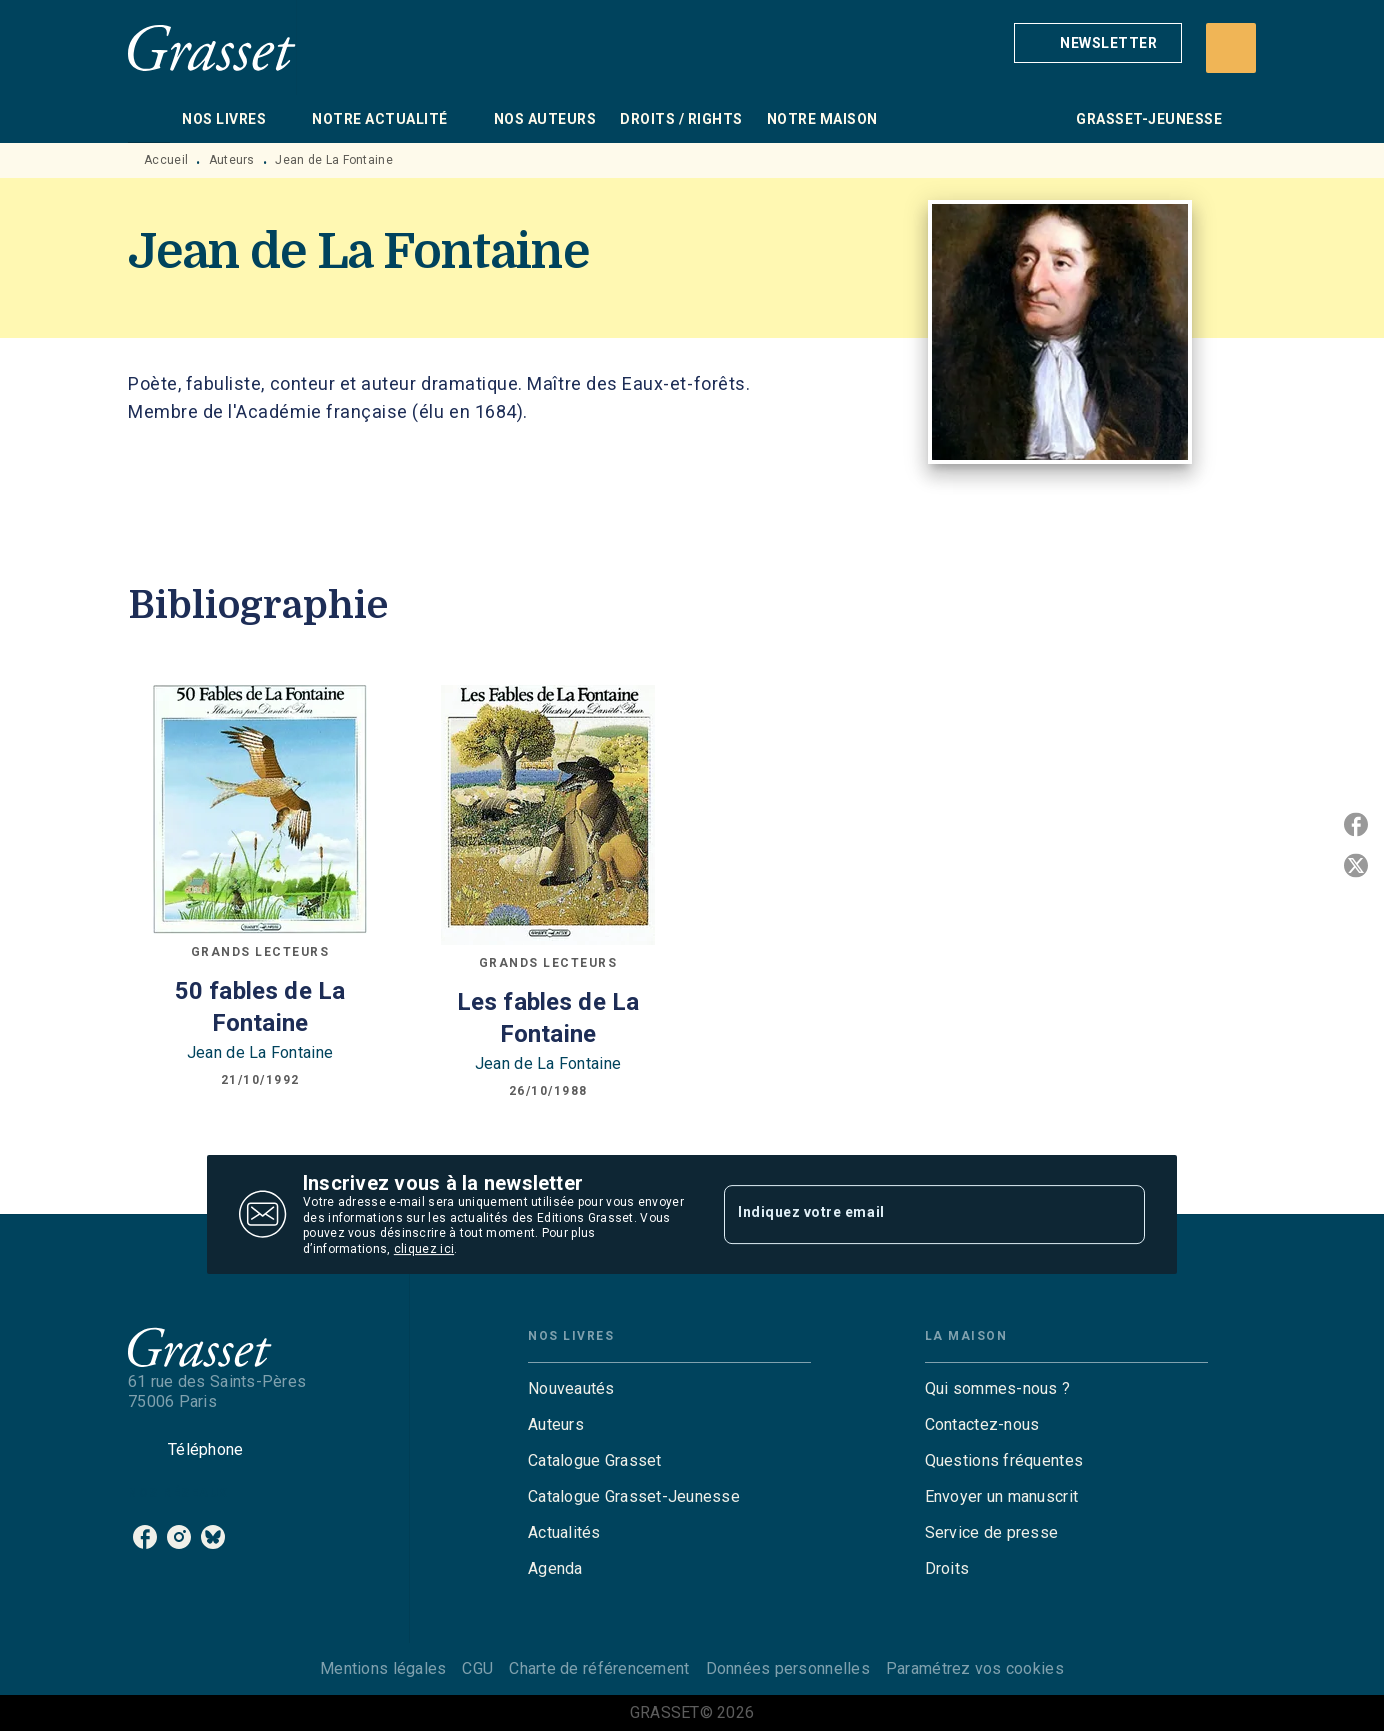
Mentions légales (383, 1668)
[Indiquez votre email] (909, 1214)
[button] (1098, 43)
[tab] (149, 119)
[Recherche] (1231, 48)
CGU (477, 1668)
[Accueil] (212, 47)
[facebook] (145, 1537)
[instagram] (179, 1537)
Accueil (166, 160)
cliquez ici (424, 1250)
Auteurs (232, 160)
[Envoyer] (1121, 1215)
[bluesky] (213, 1537)
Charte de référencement (599, 1668)
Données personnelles (788, 1668)
